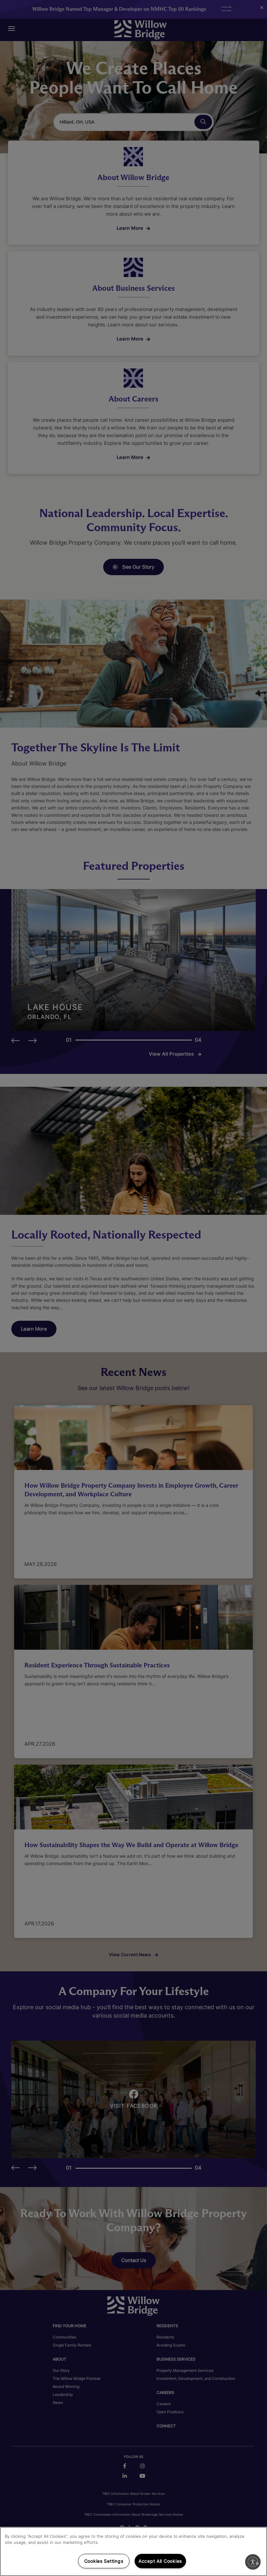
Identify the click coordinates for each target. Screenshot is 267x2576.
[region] (133, 2551)
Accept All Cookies (160, 2561)
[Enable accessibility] (253, 2562)
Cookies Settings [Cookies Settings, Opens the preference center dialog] (103, 2561)
